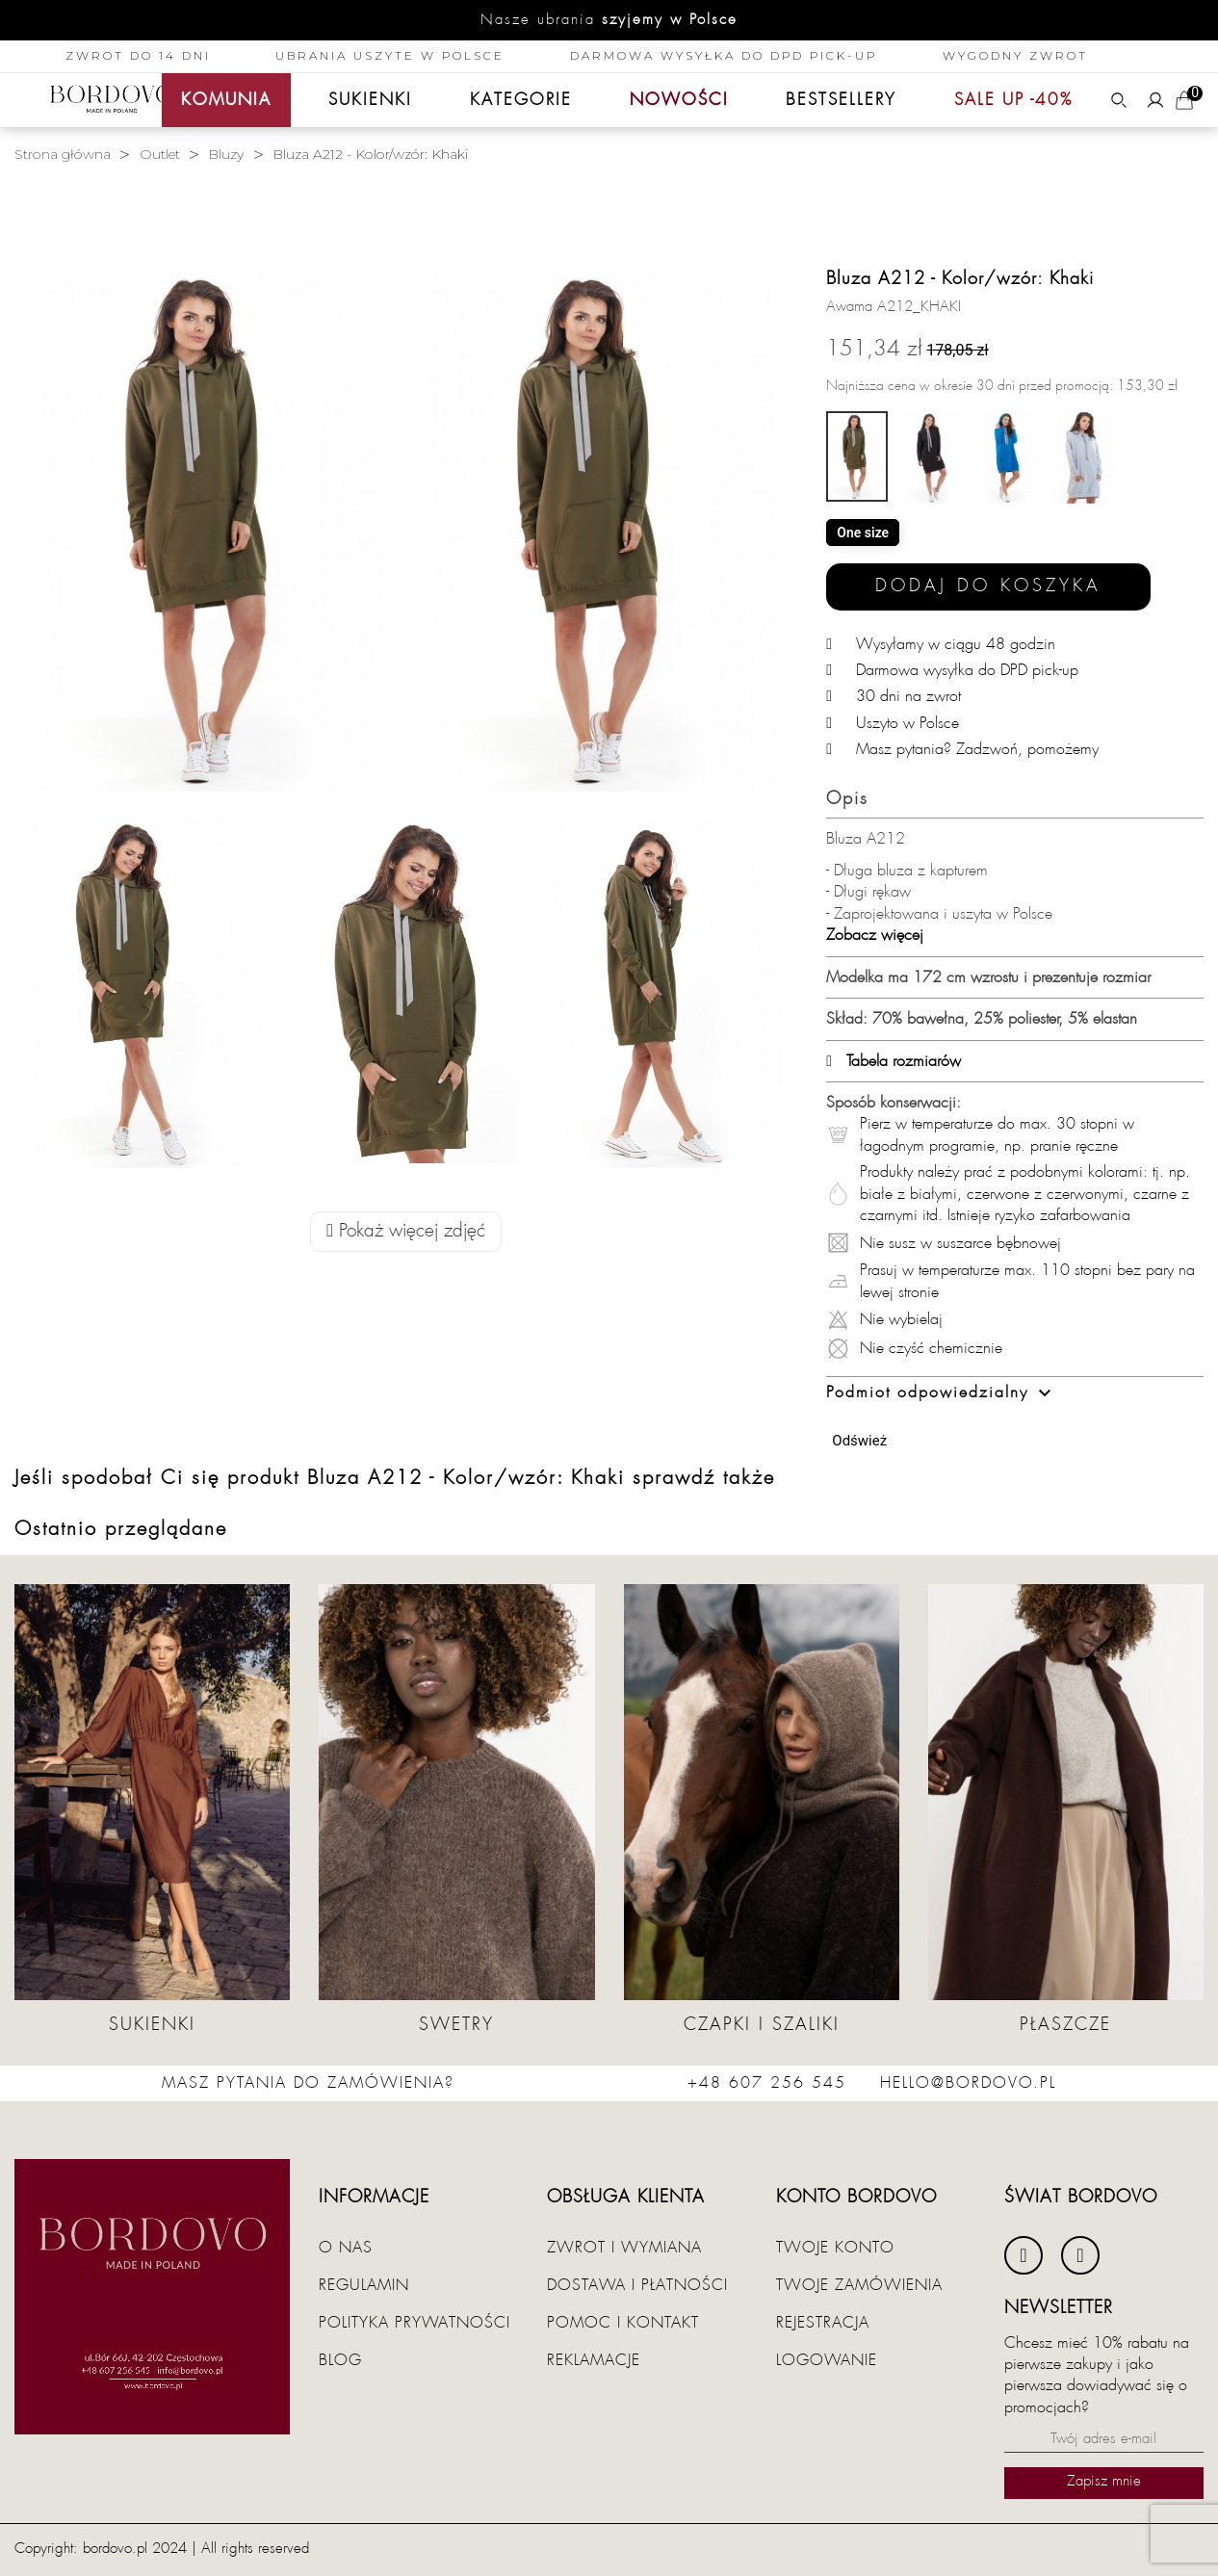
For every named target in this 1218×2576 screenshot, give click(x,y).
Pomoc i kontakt (623, 2322)
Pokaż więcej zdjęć (405, 1231)
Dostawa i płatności (637, 2285)
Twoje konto (835, 2247)
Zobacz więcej (874, 935)
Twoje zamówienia (859, 2285)
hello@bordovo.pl (968, 2083)
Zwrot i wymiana (624, 2247)
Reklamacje (593, 2360)
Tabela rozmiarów (893, 1061)
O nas (346, 2247)
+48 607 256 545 (766, 2083)
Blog (340, 2360)
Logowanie (826, 2360)
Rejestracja (822, 2322)
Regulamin (364, 2285)
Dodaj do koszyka (988, 586)
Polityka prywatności (414, 2322)
